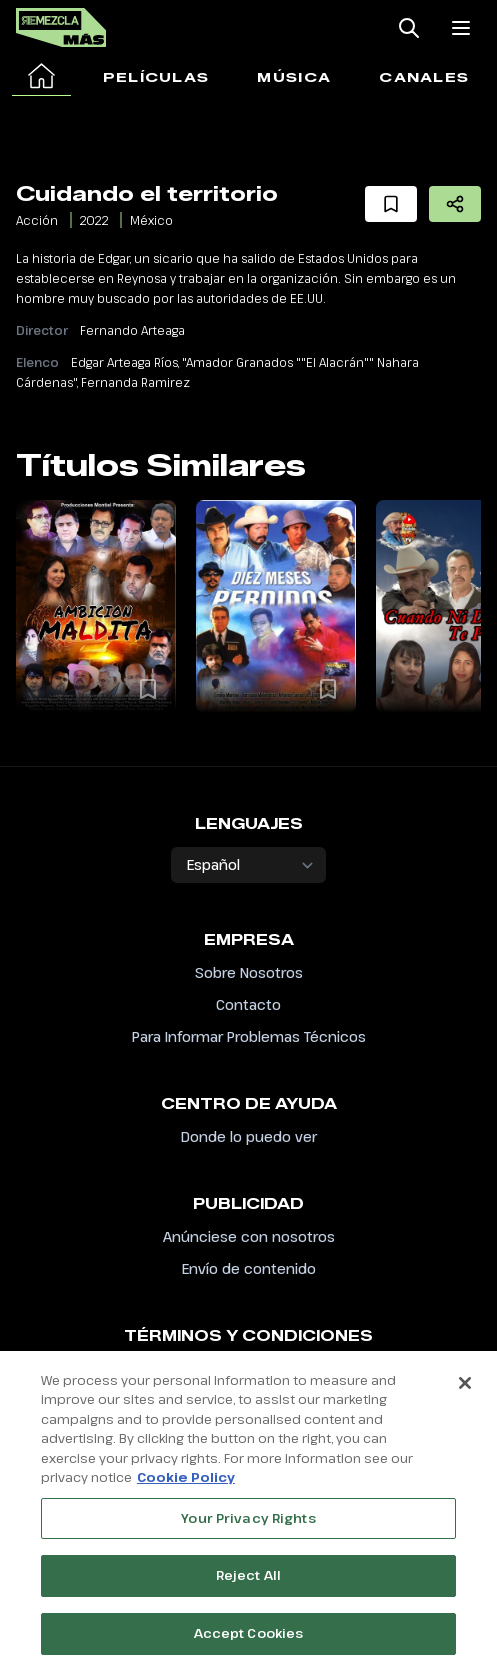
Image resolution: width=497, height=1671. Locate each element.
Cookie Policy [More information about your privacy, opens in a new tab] (186, 1487)
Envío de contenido (249, 1268)
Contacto (248, 1004)
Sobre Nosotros (249, 972)
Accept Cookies (249, 1643)
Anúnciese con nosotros (249, 1236)
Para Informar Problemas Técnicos (249, 1036)
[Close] (465, 1392)
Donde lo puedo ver (249, 1136)
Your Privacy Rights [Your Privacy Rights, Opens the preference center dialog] (248, 1527)
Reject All (248, 1585)
